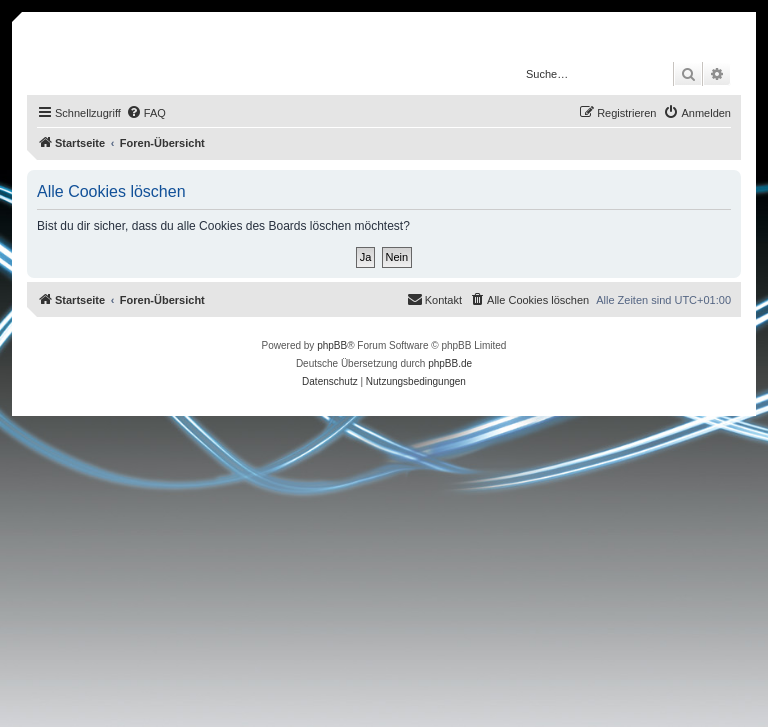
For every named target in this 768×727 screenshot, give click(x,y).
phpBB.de (450, 363)
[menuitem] (146, 113)
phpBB (332, 345)
